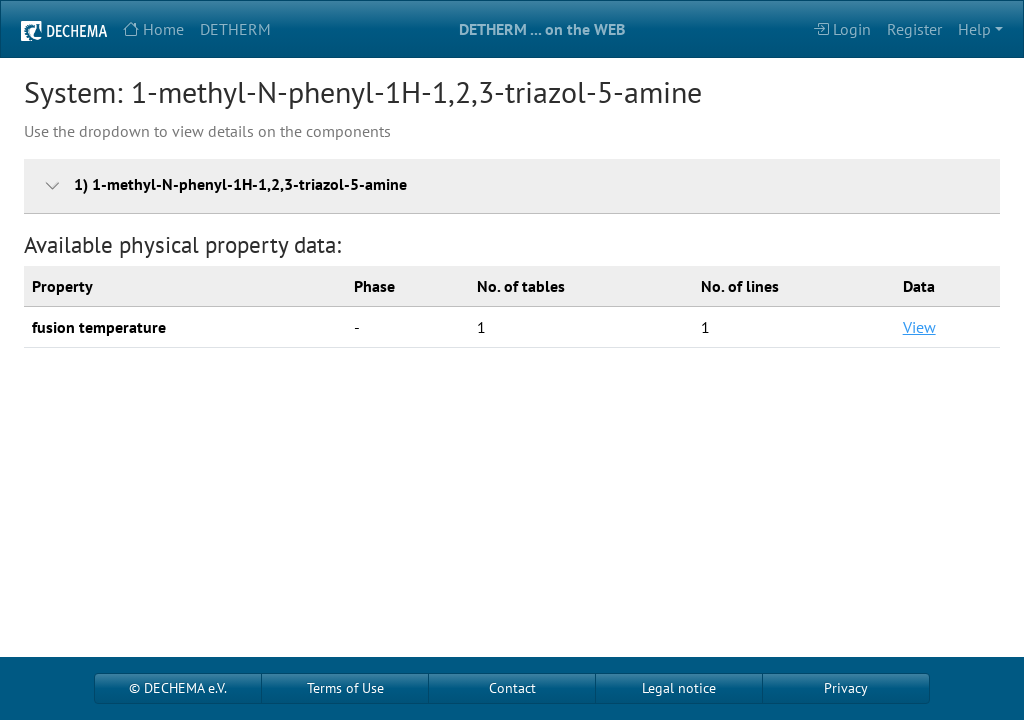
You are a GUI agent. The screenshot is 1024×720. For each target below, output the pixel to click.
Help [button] (974, 29)
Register (914, 29)
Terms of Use (345, 688)
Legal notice (679, 688)
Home (153, 29)
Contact (512, 688)
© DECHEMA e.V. (178, 688)
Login (842, 29)
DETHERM (235, 29)
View (919, 327)
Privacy (846, 688)
